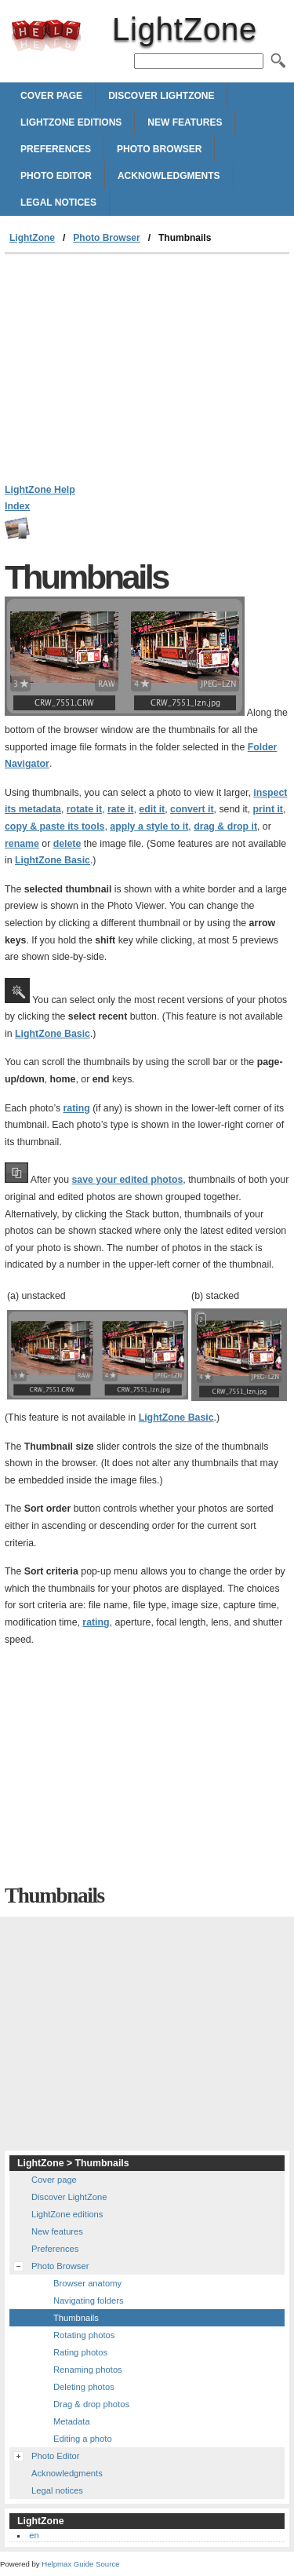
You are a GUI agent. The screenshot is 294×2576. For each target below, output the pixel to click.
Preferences (55, 149)
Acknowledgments (169, 175)
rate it (120, 809)
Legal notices (58, 202)
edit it (152, 809)
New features (184, 122)
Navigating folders (88, 2300)
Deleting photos (83, 2387)
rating (76, 1108)
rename (22, 843)
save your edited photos (127, 1179)
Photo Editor (56, 175)
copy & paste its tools (54, 826)
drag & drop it (225, 826)
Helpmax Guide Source (80, 2564)
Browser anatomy (87, 2283)
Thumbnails (76, 2317)
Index (17, 506)
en (33, 2535)
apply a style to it (149, 826)
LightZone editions (71, 122)
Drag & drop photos (91, 2404)
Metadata (71, 2421)
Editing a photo (82, 2438)
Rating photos (80, 2352)
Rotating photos (83, 2335)
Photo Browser (159, 149)
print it (268, 809)
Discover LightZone (161, 95)
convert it (192, 809)
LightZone (46, 35)
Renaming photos (87, 2369)
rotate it (84, 809)
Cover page (51, 95)
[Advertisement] (147, 372)
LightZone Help (40, 489)
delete (67, 843)
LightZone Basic (52, 860)
